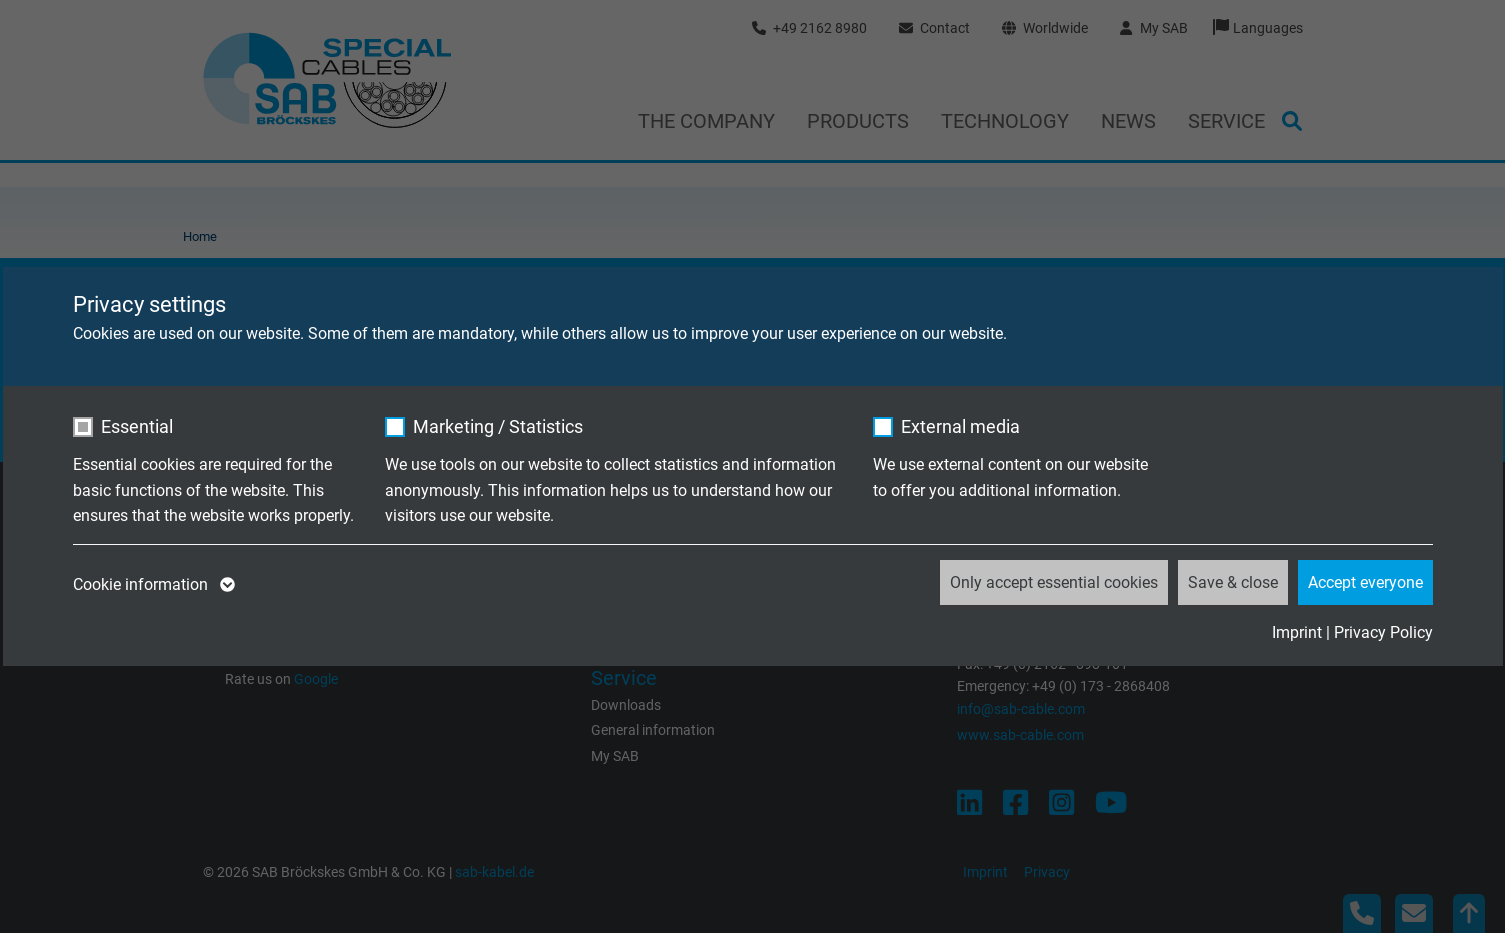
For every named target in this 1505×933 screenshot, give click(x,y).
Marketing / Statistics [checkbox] (498, 426)
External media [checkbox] (960, 426)
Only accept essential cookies (1054, 582)
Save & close (1233, 582)
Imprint (1297, 632)
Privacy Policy (1383, 632)
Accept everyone (1365, 582)
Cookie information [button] (152, 585)
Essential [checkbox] (137, 426)
